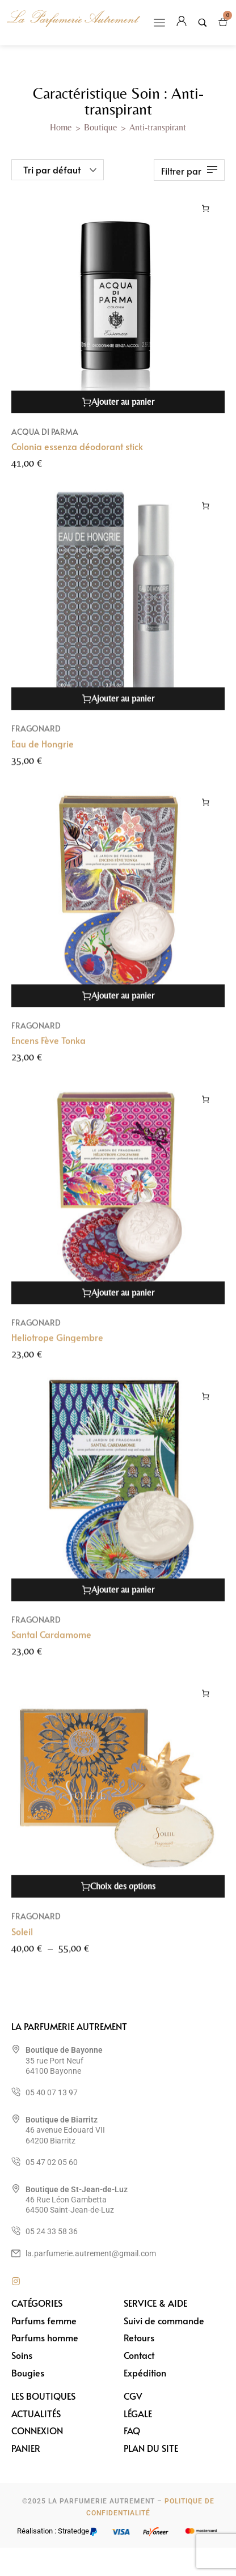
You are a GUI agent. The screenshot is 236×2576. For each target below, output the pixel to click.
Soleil (22, 1943)
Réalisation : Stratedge (53, 2531)
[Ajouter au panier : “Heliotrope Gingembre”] (205, 1110)
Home (61, 127)
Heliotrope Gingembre (57, 1348)
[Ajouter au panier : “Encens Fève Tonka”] (205, 814)
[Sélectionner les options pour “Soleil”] (205, 1704)
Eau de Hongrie (42, 755)
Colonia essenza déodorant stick (77, 446)
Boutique (100, 127)
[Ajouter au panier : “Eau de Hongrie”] (205, 517)
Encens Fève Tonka (48, 1051)
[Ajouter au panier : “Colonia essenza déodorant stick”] (205, 208)
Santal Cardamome (51, 1645)
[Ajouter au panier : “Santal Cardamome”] (205, 1407)
